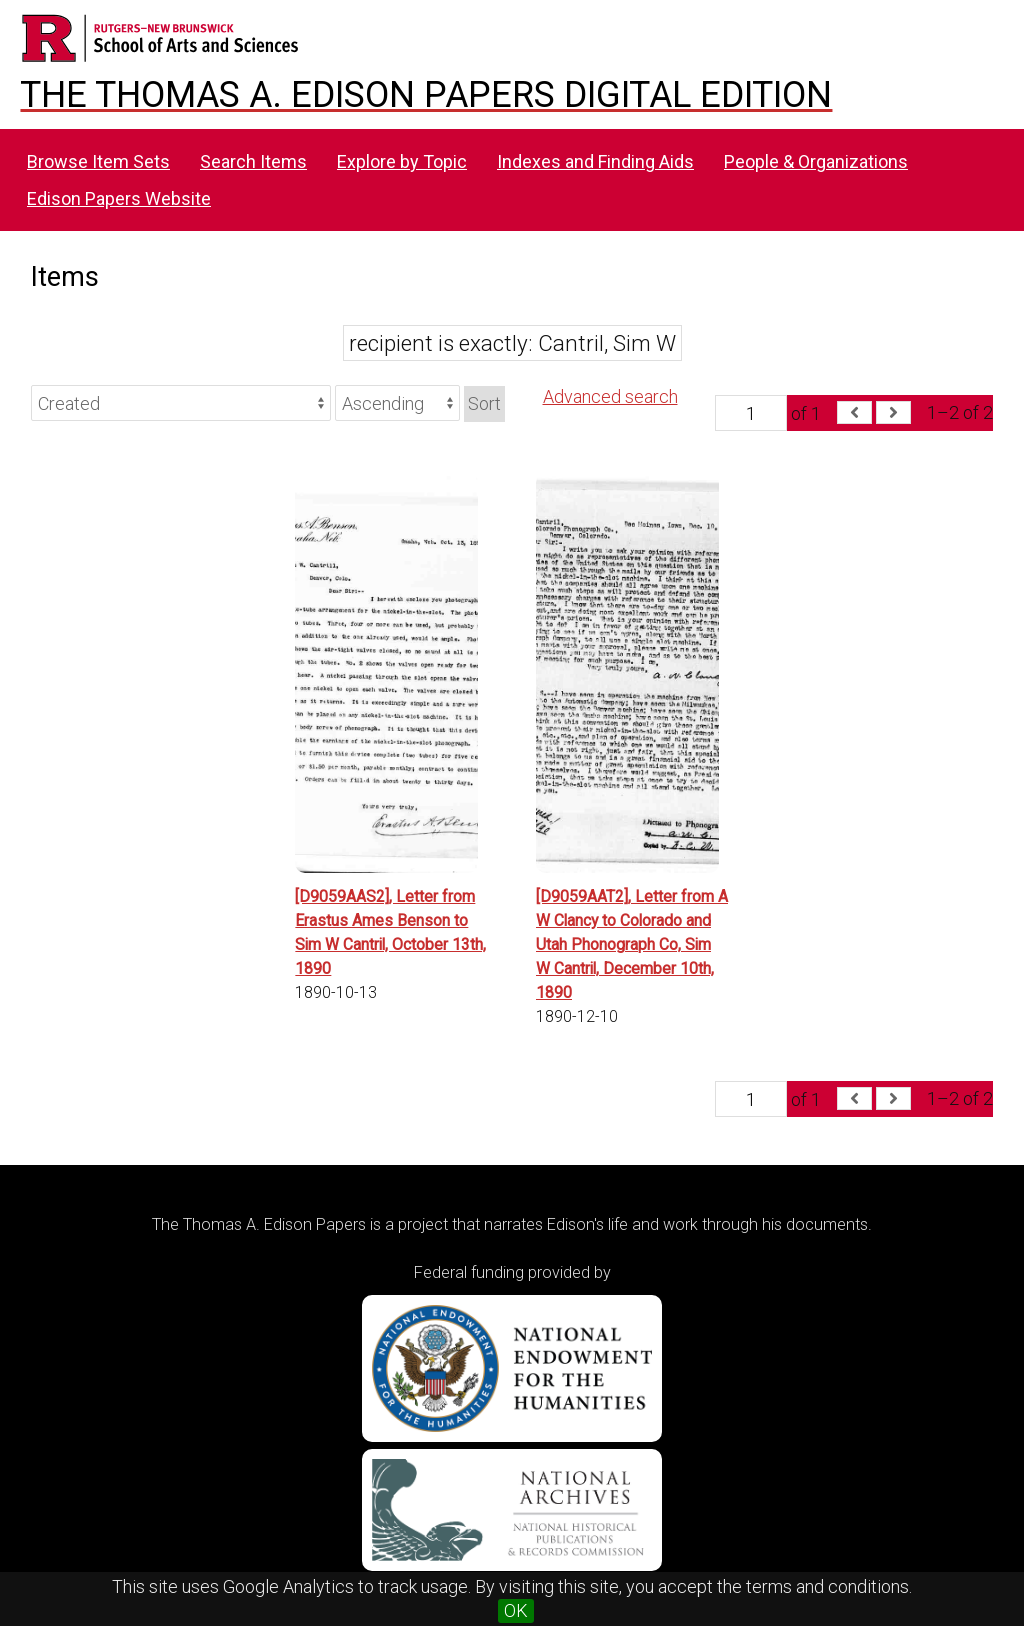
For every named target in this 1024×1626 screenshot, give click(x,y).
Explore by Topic (402, 161)
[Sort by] (181, 403)
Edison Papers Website (119, 198)
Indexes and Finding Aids (595, 161)
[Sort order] (397, 403)
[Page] (751, 413)
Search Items (253, 161)
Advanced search (610, 396)
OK (516, 1610)
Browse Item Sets (98, 161)
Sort (484, 403)
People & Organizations (816, 161)
